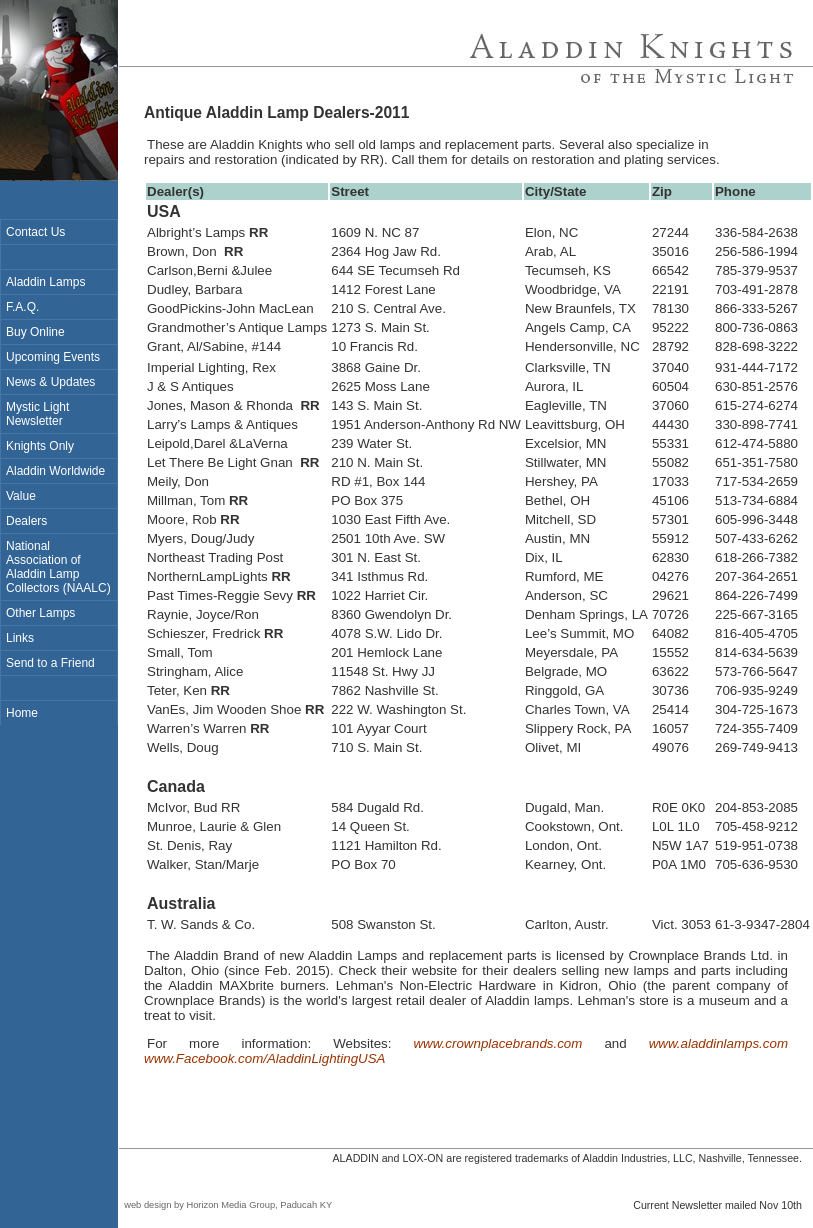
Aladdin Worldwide (55, 471)
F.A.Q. (22, 307)
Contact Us (35, 232)
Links (20, 638)
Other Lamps (40, 613)
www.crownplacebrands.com (497, 1043)
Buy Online (35, 332)
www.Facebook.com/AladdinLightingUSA (265, 1058)
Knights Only (40, 446)
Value (21, 496)
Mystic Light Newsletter (37, 414)
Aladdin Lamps (45, 282)
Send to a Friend (50, 663)
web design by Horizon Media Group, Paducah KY (225, 1205)
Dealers (26, 521)
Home (22, 713)
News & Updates (50, 382)
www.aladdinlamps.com (718, 1043)
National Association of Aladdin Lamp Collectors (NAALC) (58, 567)
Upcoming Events (53, 357)
